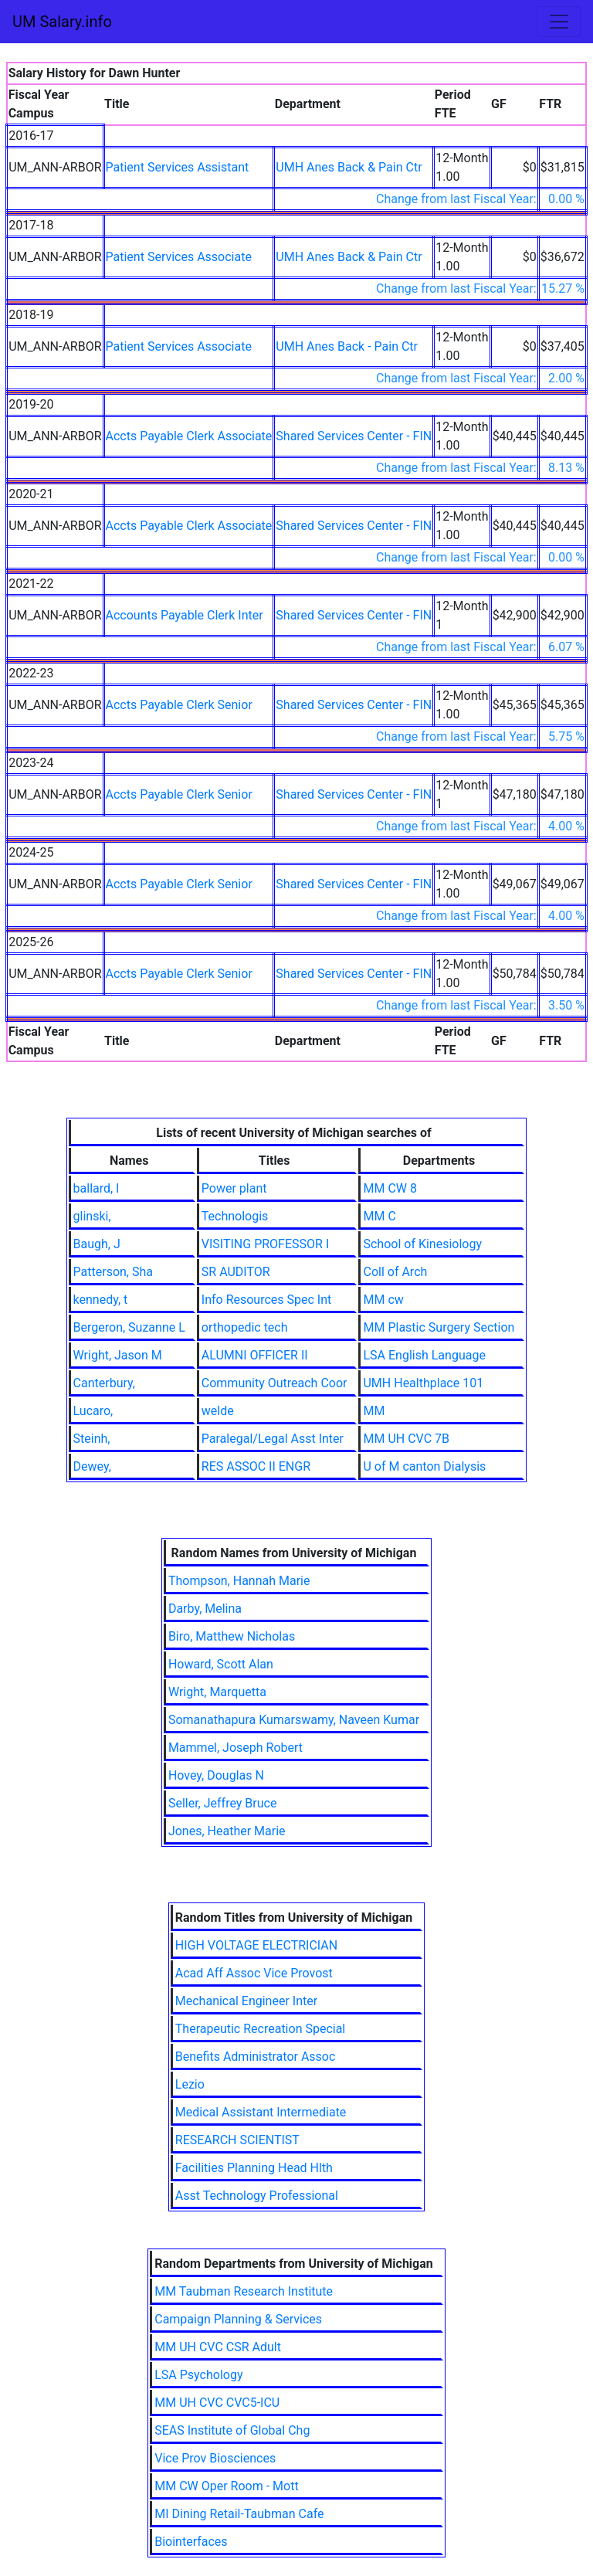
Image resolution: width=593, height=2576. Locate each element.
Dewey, (92, 1466)
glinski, (92, 1216)
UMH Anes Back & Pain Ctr (349, 167)
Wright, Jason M (117, 1355)
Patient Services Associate (179, 256)
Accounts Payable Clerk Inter (184, 615)
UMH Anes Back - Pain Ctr (347, 346)
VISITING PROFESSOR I (265, 1244)
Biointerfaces (190, 2541)
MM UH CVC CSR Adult (217, 2347)
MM (374, 1410)
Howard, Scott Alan (220, 1664)
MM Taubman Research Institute (243, 2291)
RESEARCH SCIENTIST (237, 2140)
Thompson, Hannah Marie (239, 1580)
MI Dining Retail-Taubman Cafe (239, 2513)
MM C (379, 1216)
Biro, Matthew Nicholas (231, 1636)
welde (218, 1410)
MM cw (383, 1299)
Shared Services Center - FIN (354, 436)
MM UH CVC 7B (406, 1438)
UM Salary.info (62, 21)
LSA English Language (424, 1355)
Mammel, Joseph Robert (235, 1747)
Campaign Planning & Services (238, 2319)
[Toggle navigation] (559, 21)
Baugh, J (96, 1244)
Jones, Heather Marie (227, 1831)
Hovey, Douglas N (216, 1775)
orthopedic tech (245, 1327)
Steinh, (91, 1438)
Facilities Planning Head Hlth (254, 2167)
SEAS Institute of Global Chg (232, 2430)
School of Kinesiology (422, 1244)
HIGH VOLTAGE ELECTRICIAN (256, 1945)
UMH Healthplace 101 (423, 1383)
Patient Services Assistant (177, 167)
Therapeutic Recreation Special (260, 2028)
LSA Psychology (198, 2374)
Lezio (190, 2084)
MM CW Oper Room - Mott (226, 2486)
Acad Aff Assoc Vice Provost (254, 1973)
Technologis (235, 1216)
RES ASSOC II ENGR (256, 1466)
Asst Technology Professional (256, 2195)
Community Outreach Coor (274, 1383)
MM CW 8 (389, 1188)
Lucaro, (93, 1410)
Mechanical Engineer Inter (246, 2001)
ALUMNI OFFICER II (255, 1355)
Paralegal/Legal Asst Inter (273, 1438)
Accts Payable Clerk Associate (189, 436)
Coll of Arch (395, 1271)
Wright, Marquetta (217, 1692)
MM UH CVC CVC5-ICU (217, 2402)
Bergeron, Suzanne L (129, 1327)
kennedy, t (100, 1299)
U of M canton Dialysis (424, 1466)
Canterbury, (104, 1383)
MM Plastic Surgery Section (438, 1327)
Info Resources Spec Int (266, 1299)
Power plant (234, 1188)
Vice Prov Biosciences (215, 2458)
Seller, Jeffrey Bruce (222, 1803)
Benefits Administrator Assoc (255, 2056)
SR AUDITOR (236, 1271)
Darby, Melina (205, 1608)
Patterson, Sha (113, 1271)
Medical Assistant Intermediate (261, 2112)
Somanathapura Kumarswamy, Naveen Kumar (293, 1719)
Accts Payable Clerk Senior (179, 704)
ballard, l (96, 1188)
